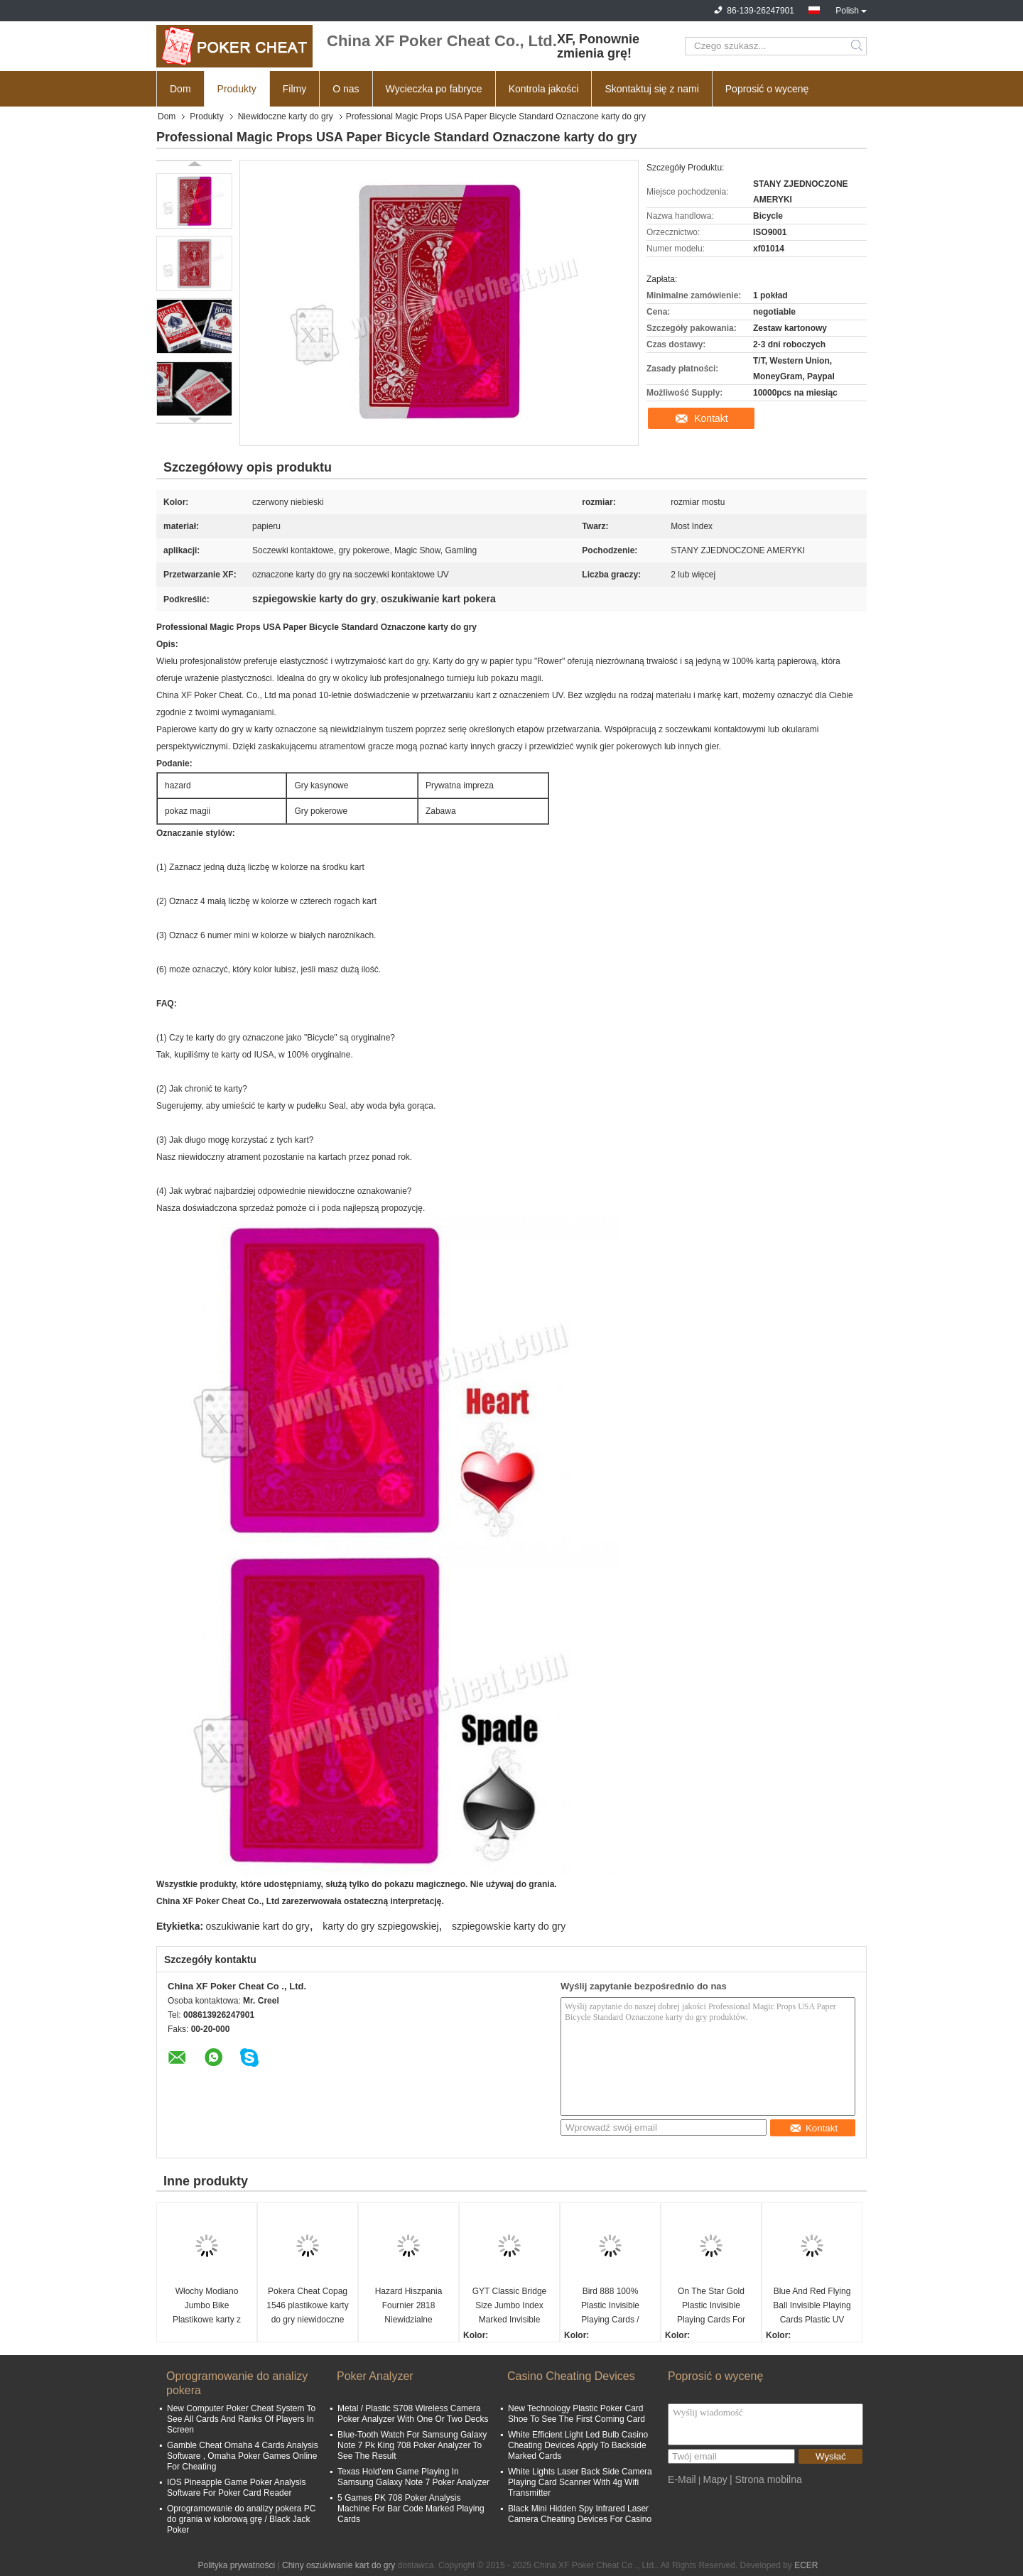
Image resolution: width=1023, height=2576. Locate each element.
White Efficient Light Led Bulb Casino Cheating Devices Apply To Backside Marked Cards (578, 2445)
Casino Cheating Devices (571, 2376)
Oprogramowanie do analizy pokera (237, 2383)
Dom (180, 88)
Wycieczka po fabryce (434, 88)
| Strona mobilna (766, 2479)
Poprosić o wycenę (767, 88)
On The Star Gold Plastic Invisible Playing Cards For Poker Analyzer (711, 2306)
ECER (806, 2565)
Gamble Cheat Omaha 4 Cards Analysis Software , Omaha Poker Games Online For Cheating (242, 2456)
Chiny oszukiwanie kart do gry (338, 2565)
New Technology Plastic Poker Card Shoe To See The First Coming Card (576, 2413)
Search (858, 46)
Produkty (236, 88)
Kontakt (710, 418)
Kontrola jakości (544, 88)
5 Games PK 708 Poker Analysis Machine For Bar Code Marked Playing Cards (411, 2508)
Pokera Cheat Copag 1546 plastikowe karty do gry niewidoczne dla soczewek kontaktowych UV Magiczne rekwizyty (307, 2306)
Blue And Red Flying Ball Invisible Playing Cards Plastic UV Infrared (811, 2306)
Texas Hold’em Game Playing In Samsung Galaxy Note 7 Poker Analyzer (413, 2477)
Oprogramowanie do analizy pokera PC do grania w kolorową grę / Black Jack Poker (241, 2519)
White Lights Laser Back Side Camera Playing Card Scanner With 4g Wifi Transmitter (580, 2482)
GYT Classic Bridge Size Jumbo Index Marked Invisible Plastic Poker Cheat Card (509, 2306)
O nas (345, 88)
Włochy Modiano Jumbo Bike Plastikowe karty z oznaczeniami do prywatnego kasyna (206, 2306)
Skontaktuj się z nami (651, 88)
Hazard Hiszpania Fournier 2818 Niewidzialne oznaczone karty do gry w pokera (408, 2306)
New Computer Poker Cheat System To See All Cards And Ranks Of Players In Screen (241, 2419)
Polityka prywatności (236, 2565)
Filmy (294, 88)
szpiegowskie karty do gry (508, 1926)
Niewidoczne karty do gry (285, 116)
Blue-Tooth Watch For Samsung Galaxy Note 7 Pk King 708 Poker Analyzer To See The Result (412, 2445)
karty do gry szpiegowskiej (380, 1926)
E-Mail (682, 2479)
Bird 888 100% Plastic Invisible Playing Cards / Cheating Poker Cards (610, 2306)
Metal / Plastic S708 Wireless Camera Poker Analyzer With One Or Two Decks (413, 2413)
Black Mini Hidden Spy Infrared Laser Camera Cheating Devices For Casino (579, 2514)
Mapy (715, 2479)
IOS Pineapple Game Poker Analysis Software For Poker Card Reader (236, 2487)
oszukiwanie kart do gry (258, 1926)
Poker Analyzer (375, 2376)
